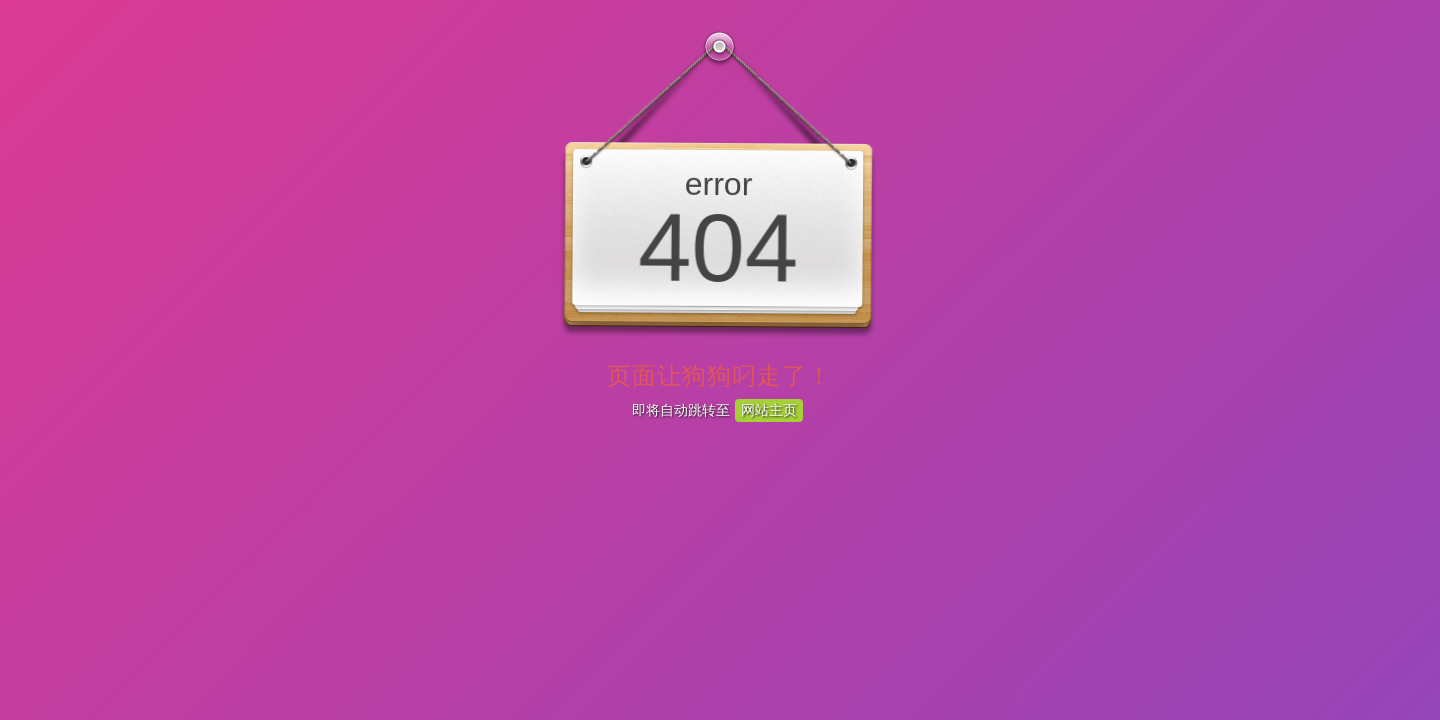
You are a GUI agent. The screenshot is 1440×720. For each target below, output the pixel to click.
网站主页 (769, 410)
